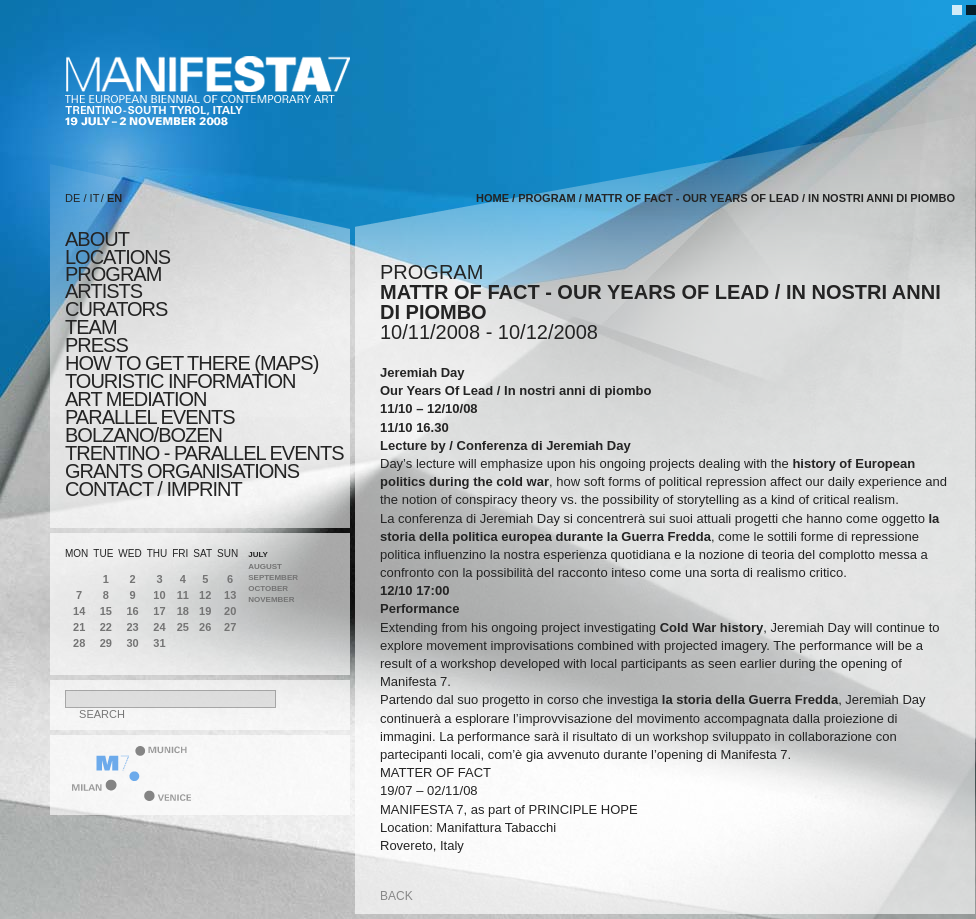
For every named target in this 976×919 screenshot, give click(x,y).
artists (103, 291)
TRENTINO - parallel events (204, 453)
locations (117, 257)
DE (72, 198)
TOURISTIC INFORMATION (180, 381)
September (273, 577)
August (265, 566)
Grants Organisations (182, 471)
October (268, 588)
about (97, 239)
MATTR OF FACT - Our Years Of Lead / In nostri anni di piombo (770, 198)
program (113, 274)
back (396, 896)
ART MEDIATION (135, 399)
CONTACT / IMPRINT (153, 489)
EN (114, 198)
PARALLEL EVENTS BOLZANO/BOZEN (150, 426)
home (492, 198)
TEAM (91, 327)
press (96, 345)
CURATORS (116, 309)
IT (95, 198)
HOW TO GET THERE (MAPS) (191, 363)
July (258, 554)
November (271, 599)
